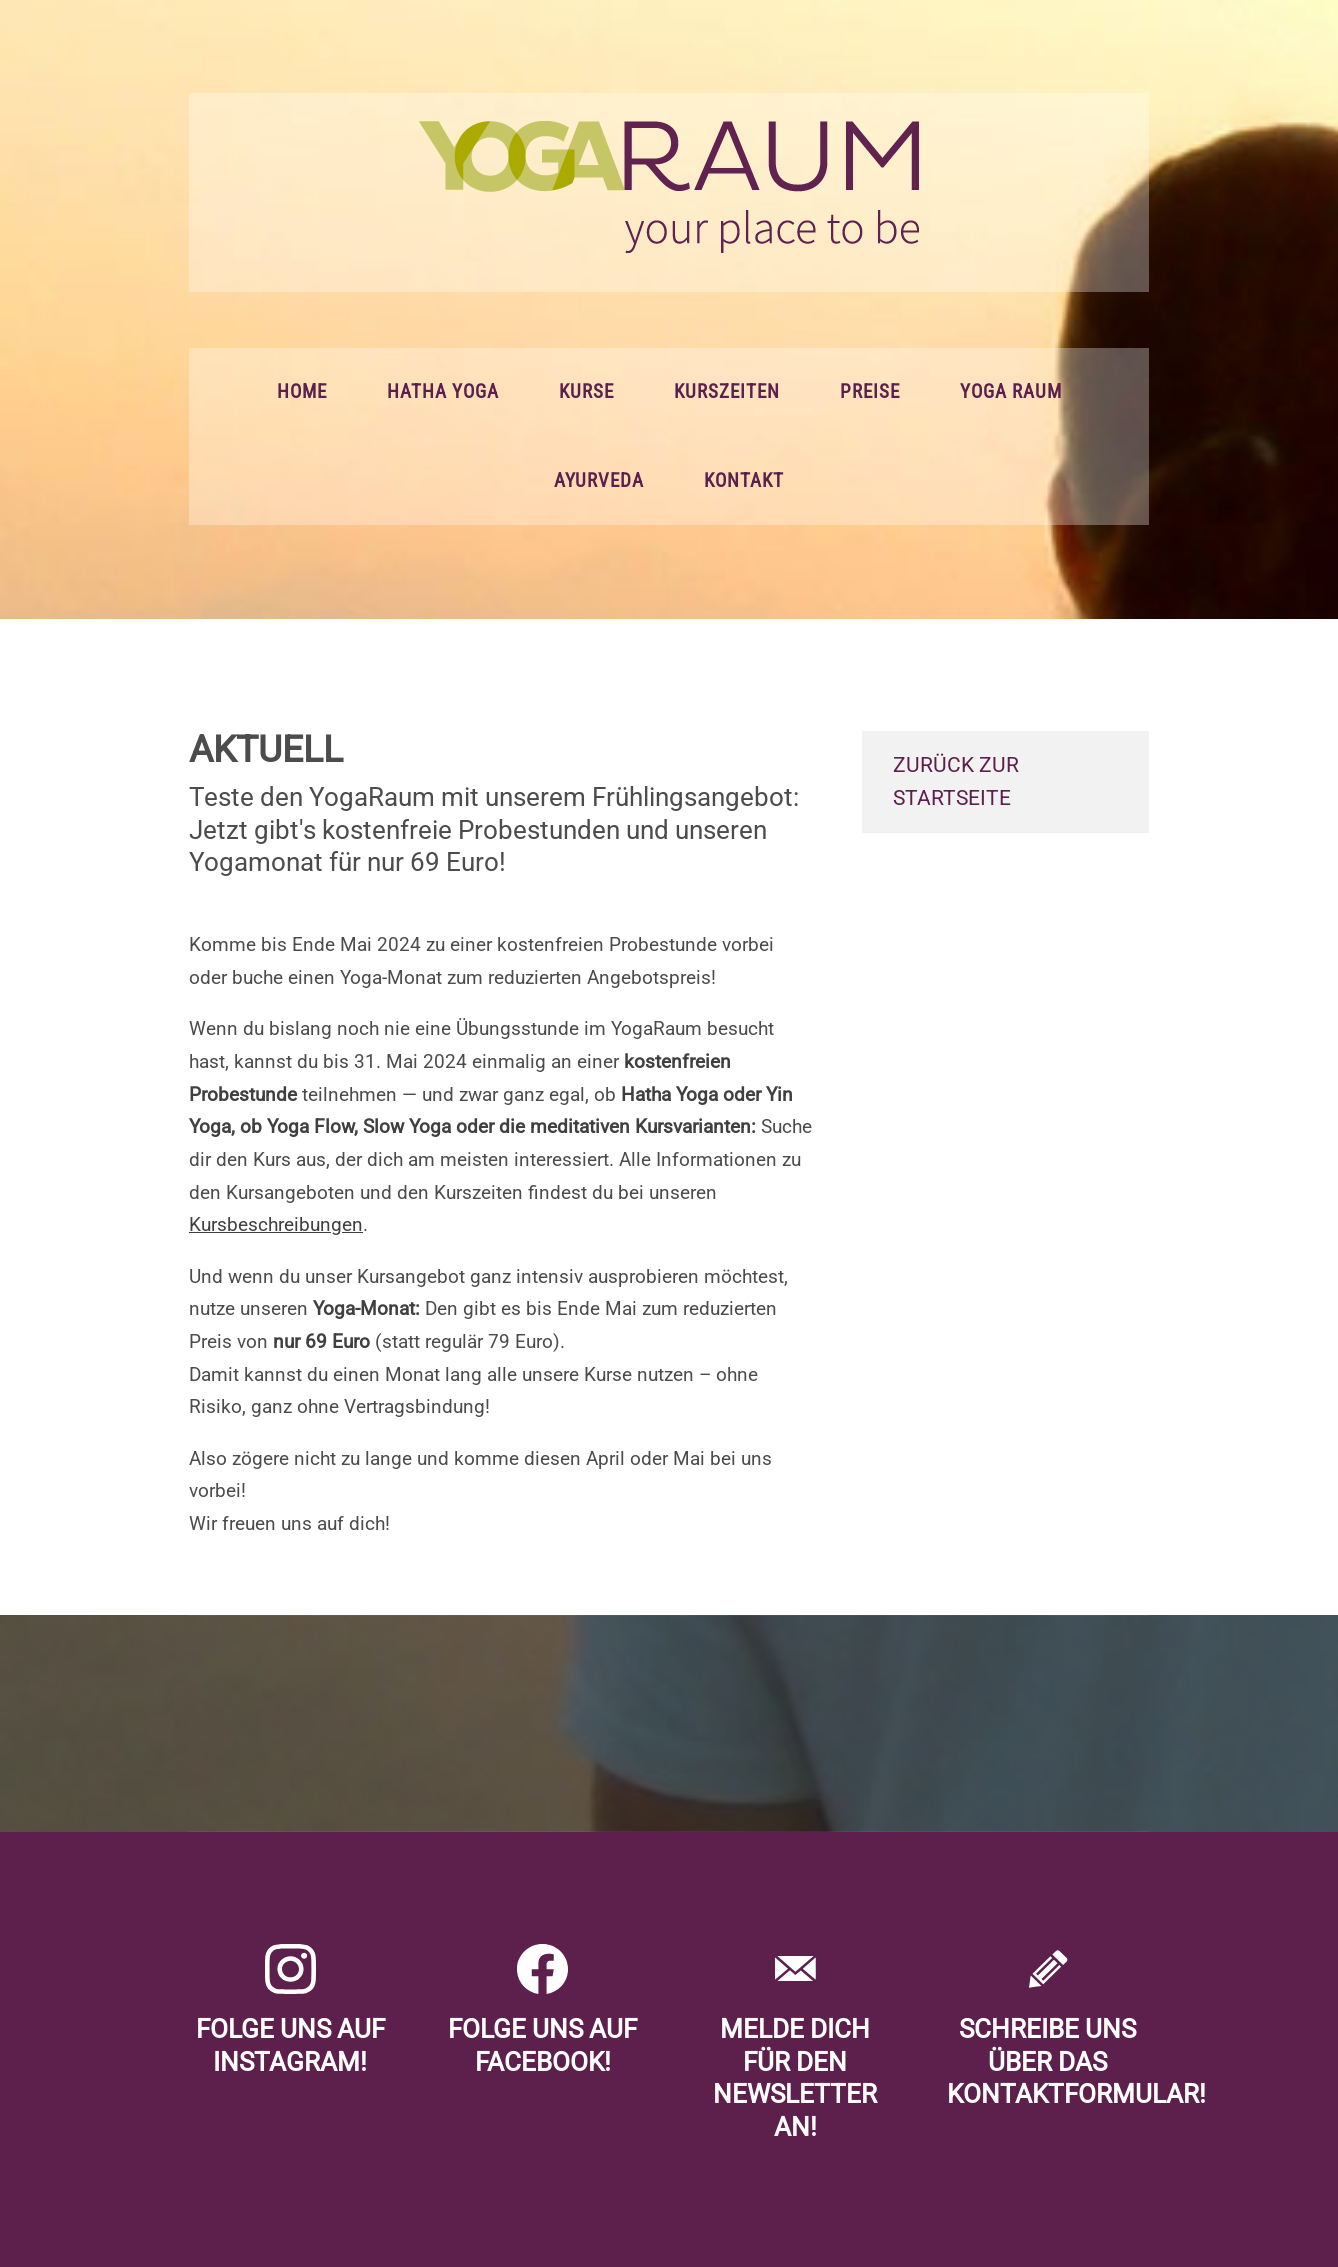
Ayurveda (599, 481)
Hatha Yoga (443, 392)
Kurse (586, 392)
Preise (870, 392)
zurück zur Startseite (956, 781)
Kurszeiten (727, 392)
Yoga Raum (1011, 392)
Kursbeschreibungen (276, 1225)
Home (302, 392)
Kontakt (744, 481)
